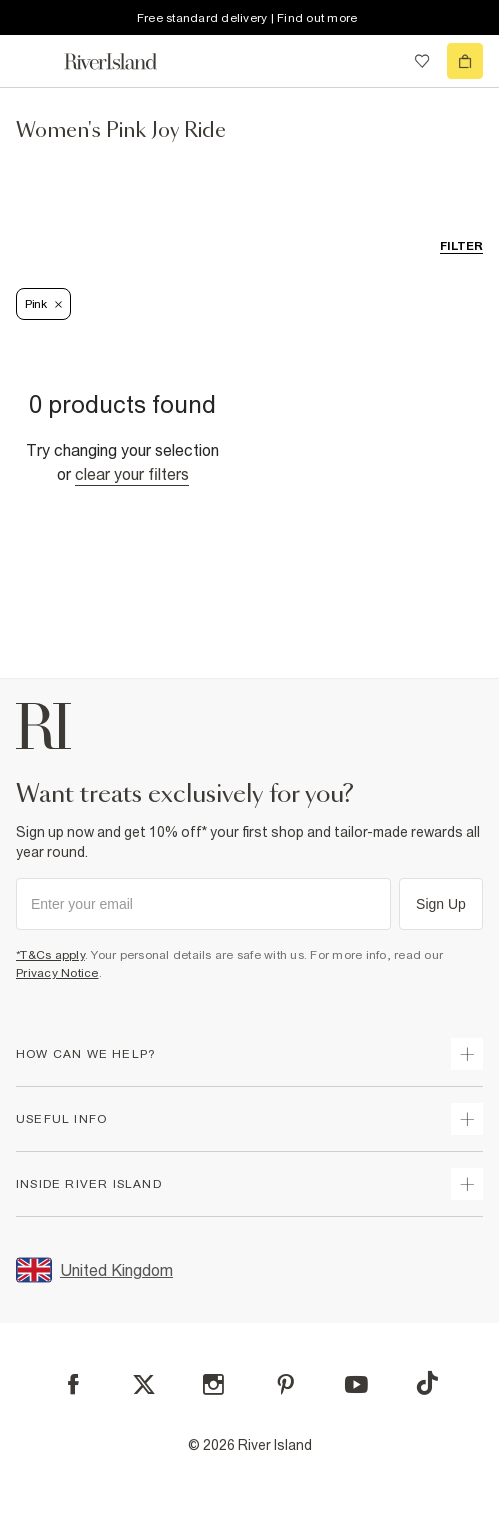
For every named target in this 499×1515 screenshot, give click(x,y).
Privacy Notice (57, 973)
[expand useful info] (467, 1119)
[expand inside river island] (467, 1184)
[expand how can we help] (467, 1054)
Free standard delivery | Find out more (247, 18)
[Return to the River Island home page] (124, 61)
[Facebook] (73, 1384)
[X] (144, 1385)
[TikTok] (427, 1383)
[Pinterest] (285, 1384)
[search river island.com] (381, 61)
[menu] (34, 61)
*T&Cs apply (50, 955)
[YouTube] (356, 1384)
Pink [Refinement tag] (43, 304)
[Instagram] (213, 1384)
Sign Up (441, 904)
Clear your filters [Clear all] (132, 474)
